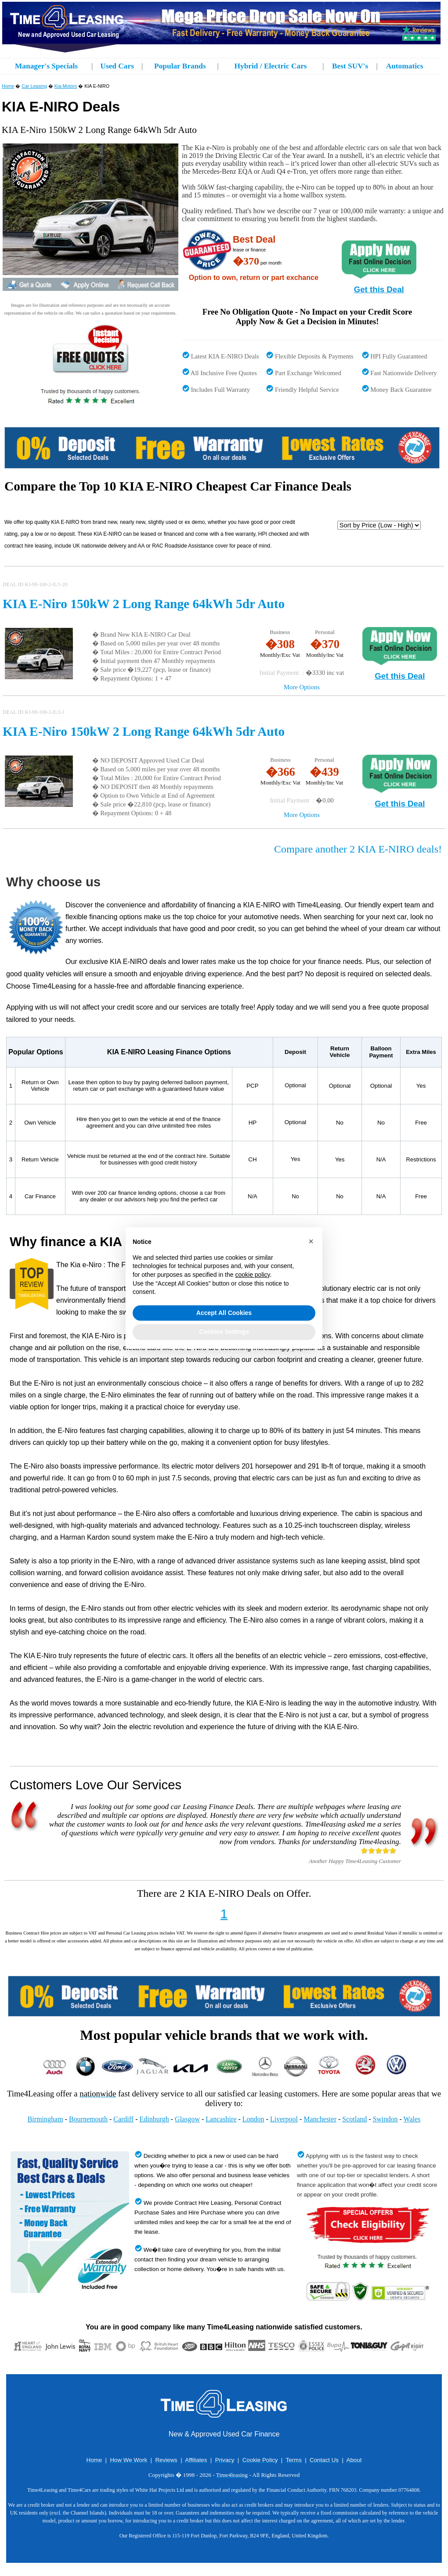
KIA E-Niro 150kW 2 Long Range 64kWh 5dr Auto (144, 604)
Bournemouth (88, 2119)
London (253, 2119)
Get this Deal (379, 289)
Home (8, 86)
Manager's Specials (46, 66)
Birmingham (45, 2119)
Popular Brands (180, 66)
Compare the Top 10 (60, 486)
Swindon (385, 2119)
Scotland (354, 2119)
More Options (302, 687)
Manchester (319, 2119)
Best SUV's (350, 66)
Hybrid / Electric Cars (271, 66)
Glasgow (187, 2119)
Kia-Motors (65, 86)
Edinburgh (154, 2119)
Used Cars (117, 66)
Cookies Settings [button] (224, 1331)
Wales (412, 2119)
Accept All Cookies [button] (224, 1312)
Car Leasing (34, 86)
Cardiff (123, 2119)
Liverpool (284, 2119)
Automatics (404, 66)
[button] (311, 1241)
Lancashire (221, 2119)
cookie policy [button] (252, 1274)
